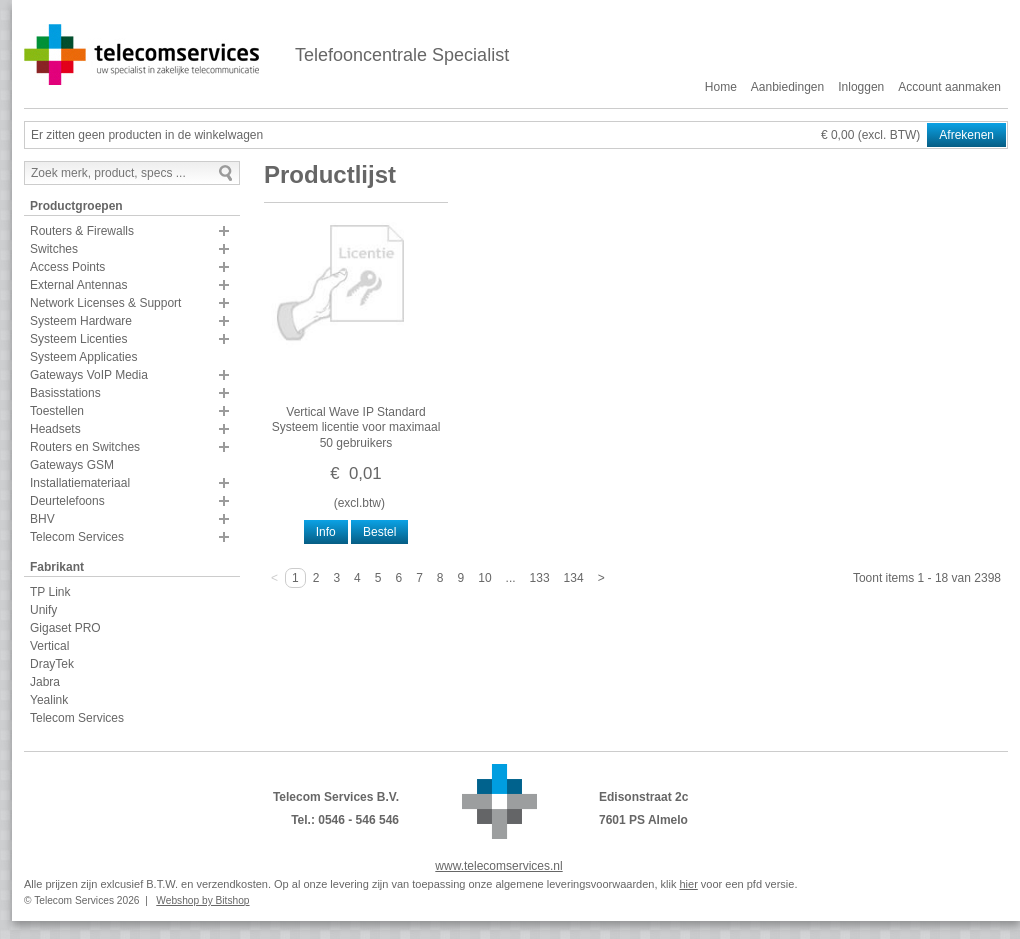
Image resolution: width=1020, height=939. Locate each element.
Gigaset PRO (65, 628)
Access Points (67, 267)
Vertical (49, 646)
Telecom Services (77, 537)
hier (688, 884)
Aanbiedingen (787, 87)
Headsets (55, 429)
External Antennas (78, 285)
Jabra (45, 682)
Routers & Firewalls (82, 231)
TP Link (50, 592)
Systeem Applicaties (83, 357)
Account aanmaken (949, 87)
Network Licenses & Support (105, 303)
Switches (54, 249)
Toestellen (57, 411)
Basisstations (65, 393)
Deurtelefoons (67, 501)
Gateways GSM (72, 465)
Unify (43, 610)
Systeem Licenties (78, 339)
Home (721, 87)
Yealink (49, 700)
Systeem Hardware (81, 321)
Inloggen (861, 87)
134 (574, 578)
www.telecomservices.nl (498, 866)
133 (540, 578)
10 (484, 578)
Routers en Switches (85, 447)
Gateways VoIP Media (89, 375)
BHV (42, 519)
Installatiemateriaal (80, 483)
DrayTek (52, 664)
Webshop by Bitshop (202, 900)
